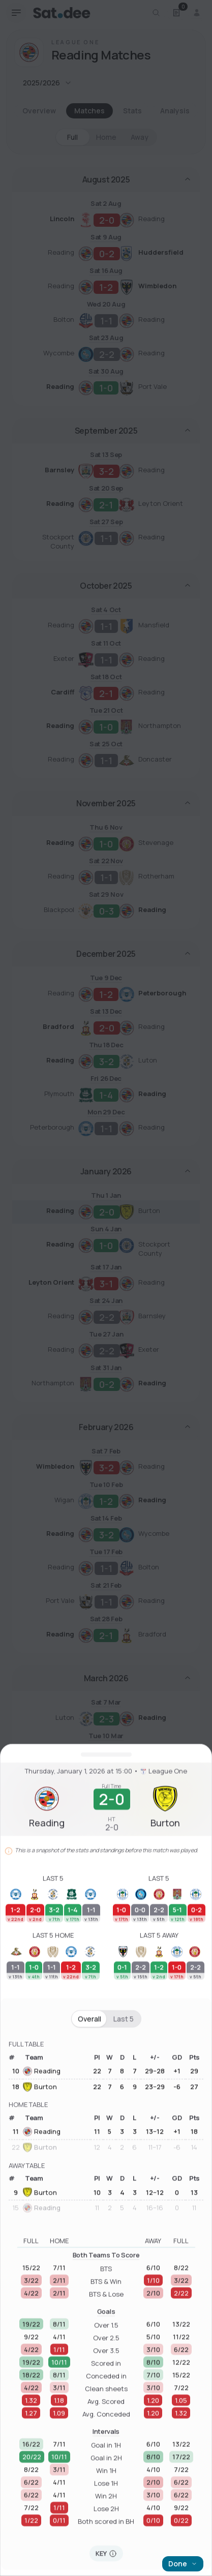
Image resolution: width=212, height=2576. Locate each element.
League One (163, 1982)
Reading (41, 2282)
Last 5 (123, 2229)
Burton (40, 2297)
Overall (89, 2229)
